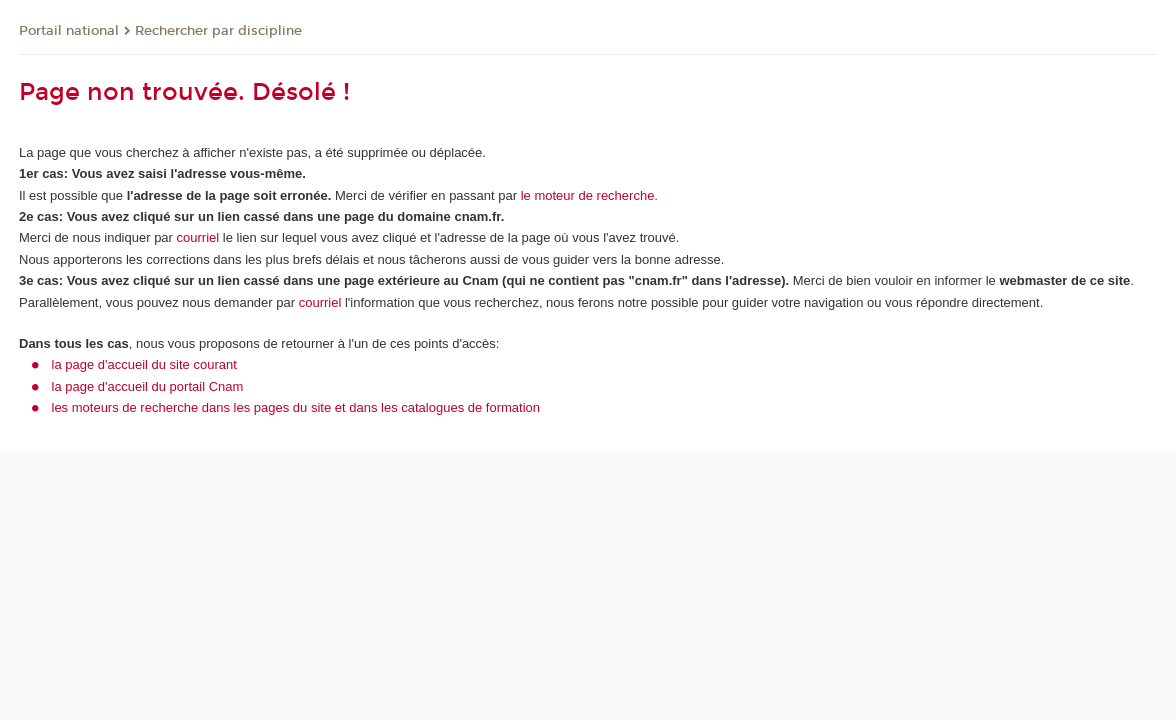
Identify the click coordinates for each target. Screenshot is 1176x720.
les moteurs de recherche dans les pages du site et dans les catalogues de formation (296, 407)
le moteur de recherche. (587, 195)
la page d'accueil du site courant (144, 364)
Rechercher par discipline (218, 31)
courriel (198, 237)
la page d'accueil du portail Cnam (148, 386)
